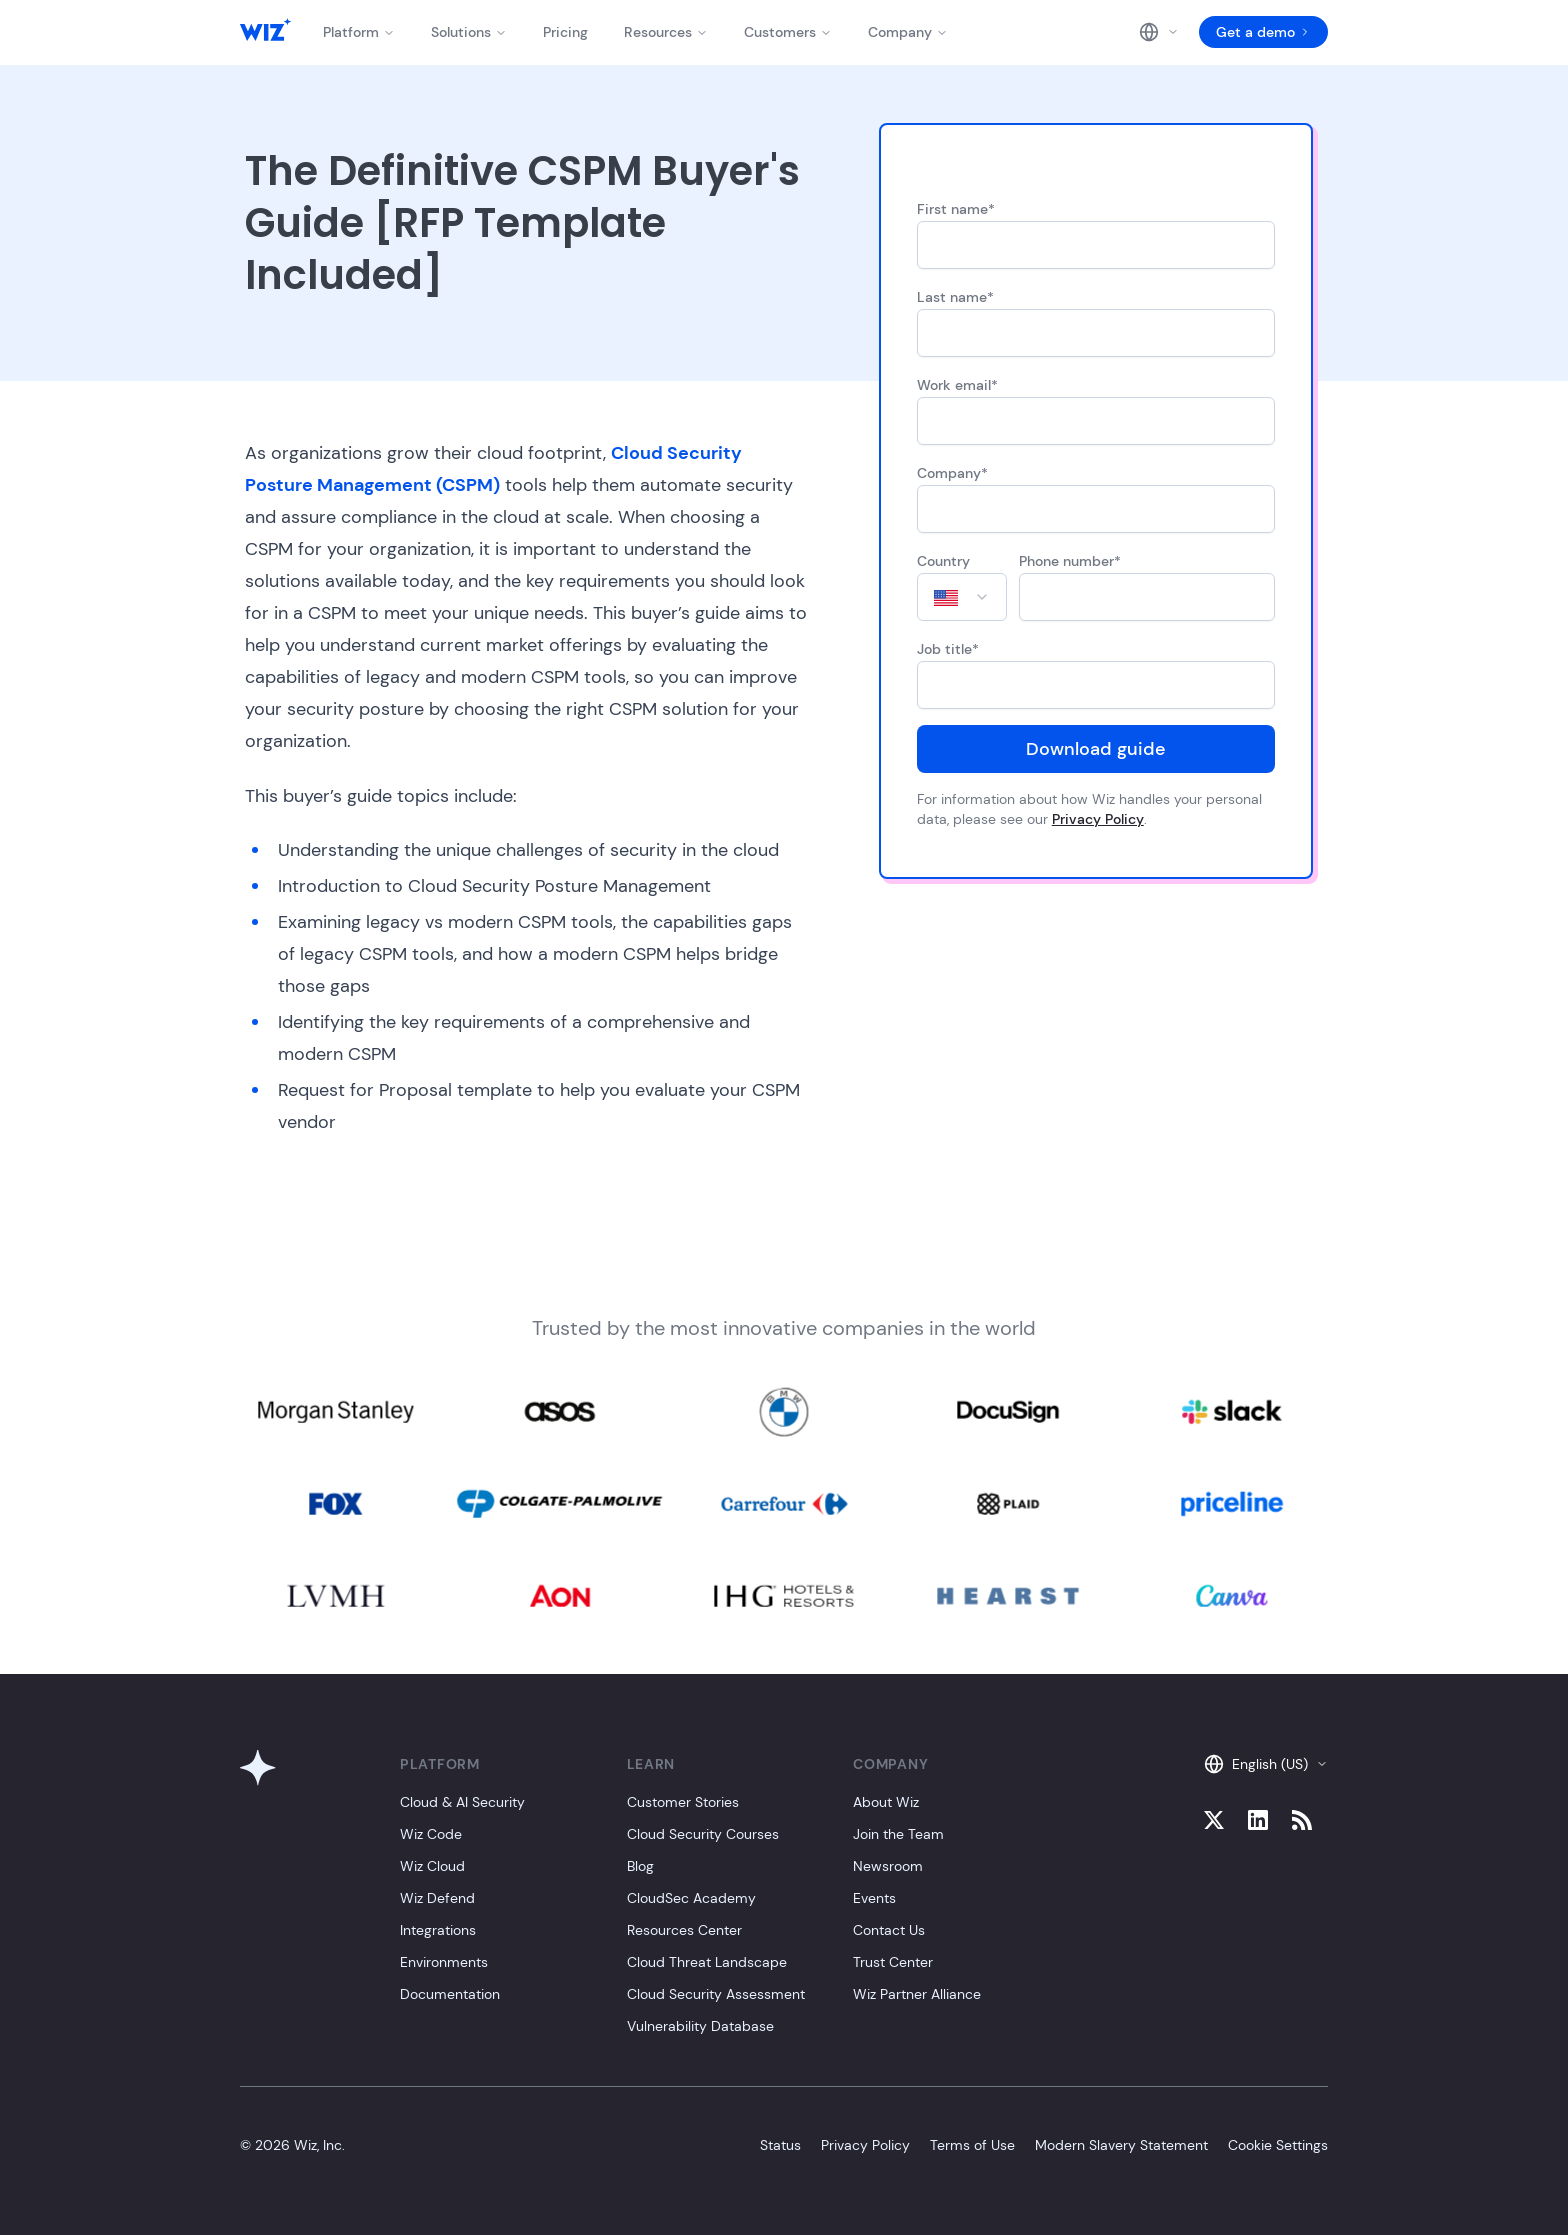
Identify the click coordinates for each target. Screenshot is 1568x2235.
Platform (359, 32)
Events (874, 1898)
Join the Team (898, 1834)
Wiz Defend (437, 1898)
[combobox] (962, 597)
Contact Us (889, 1930)
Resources (666, 32)
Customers (788, 32)
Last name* (955, 297)
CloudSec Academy (691, 1898)
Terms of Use (972, 2145)
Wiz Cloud (432, 1866)
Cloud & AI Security (462, 1802)
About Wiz (886, 1802)
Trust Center (893, 1962)
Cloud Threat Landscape (707, 1962)
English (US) (1266, 1764)
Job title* (948, 649)
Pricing (565, 32)
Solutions (469, 32)
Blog (640, 1866)
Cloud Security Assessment (716, 1994)
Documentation (450, 1994)
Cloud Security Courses (703, 1834)
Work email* (957, 385)
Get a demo (1263, 32)
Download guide (1096, 749)
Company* (952, 473)
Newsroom (888, 1866)
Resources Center (684, 1930)
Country (943, 561)
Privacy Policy (1098, 819)
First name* (956, 209)
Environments (444, 1962)
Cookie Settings (1278, 2145)
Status (780, 2145)
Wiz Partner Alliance (917, 1994)
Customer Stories (683, 1802)
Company (908, 32)
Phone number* (1070, 561)
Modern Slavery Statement (1121, 2145)
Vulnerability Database (700, 2026)
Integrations (438, 1930)
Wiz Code (431, 1834)
